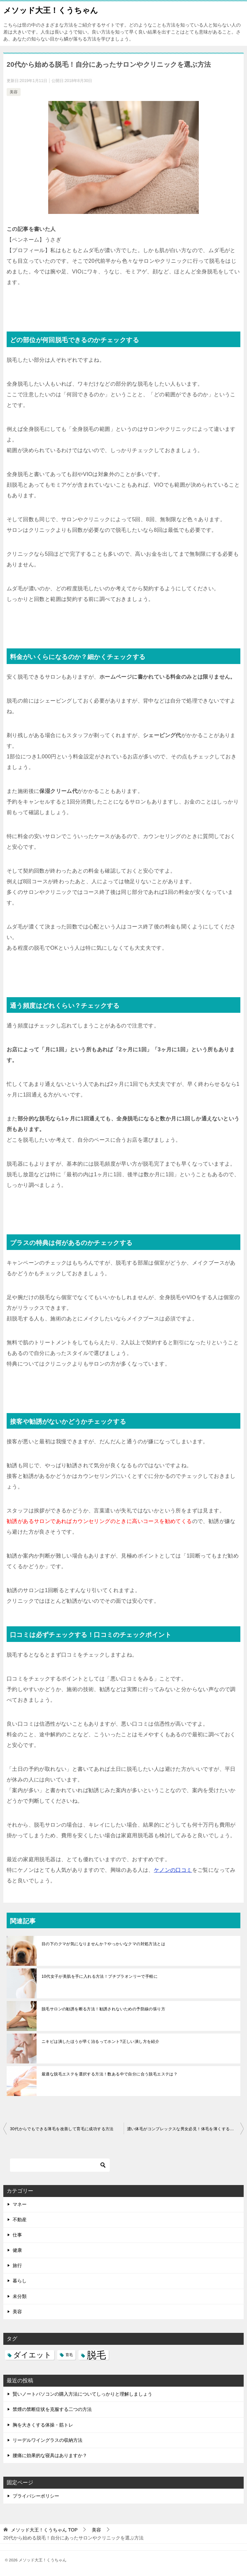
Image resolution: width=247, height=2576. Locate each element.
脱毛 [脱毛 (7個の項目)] (96, 2355)
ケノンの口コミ (173, 1870)
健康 (17, 2250)
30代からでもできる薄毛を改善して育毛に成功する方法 (62, 2129)
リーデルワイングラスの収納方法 (47, 2440)
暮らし (20, 2280)
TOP (44, 2529)
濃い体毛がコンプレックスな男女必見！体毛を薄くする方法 (182, 2129)
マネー (20, 2204)
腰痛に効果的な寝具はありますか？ (50, 2455)
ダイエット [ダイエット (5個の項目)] (32, 2355)
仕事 (17, 2235)
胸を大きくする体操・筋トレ (43, 2425)
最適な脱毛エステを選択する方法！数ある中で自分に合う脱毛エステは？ (110, 2074)
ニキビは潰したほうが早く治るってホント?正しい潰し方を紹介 (100, 2041)
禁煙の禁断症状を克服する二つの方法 (52, 2409)
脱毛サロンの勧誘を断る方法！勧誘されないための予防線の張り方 (103, 2009)
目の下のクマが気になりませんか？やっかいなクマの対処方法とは (103, 1944)
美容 (14, 92)
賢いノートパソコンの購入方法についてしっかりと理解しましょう (82, 2394)
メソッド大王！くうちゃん (50, 9)
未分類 (20, 2296)
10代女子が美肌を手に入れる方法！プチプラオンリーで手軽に (100, 1976)
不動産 (20, 2219)
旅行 (17, 2265)
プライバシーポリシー (36, 2496)
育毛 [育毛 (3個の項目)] (69, 2355)
